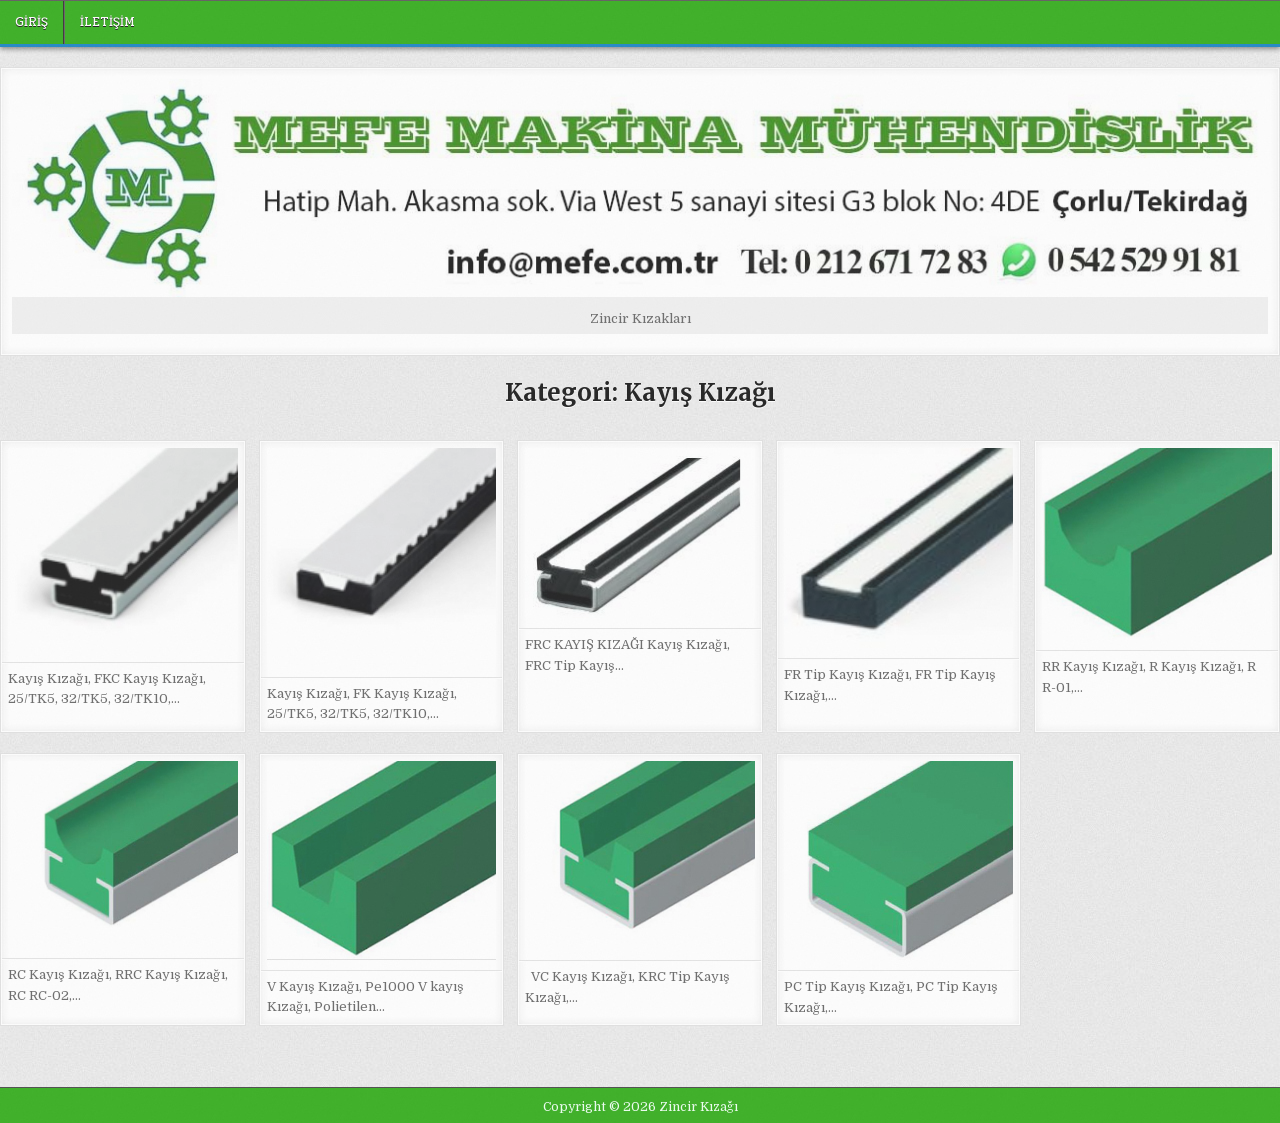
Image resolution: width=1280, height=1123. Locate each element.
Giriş (31, 22)
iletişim (107, 22)
